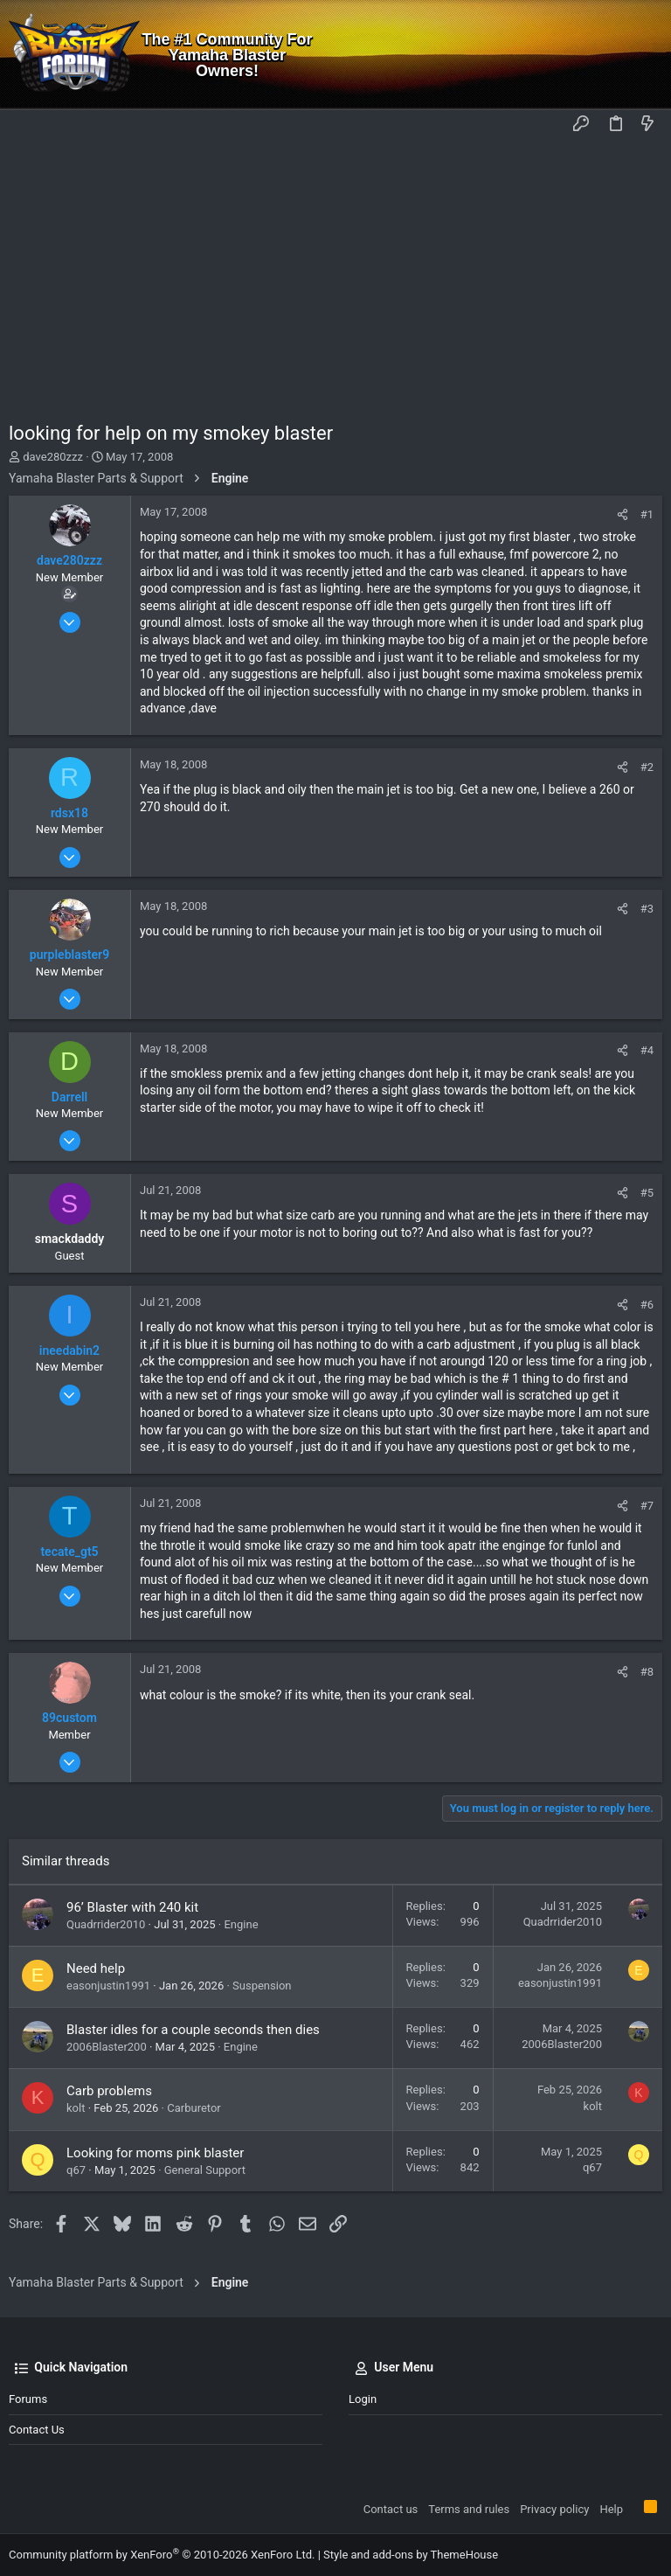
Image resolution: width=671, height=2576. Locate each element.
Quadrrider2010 (105, 1924)
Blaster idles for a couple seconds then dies (193, 2030)
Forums (28, 2399)
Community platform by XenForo (162, 2554)
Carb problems (109, 2091)
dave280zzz (53, 456)
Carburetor (194, 2107)
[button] (26, 125)
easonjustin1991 (108, 1985)
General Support (205, 2170)
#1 (647, 514)
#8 (647, 1671)
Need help (95, 1968)
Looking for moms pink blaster (155, 2153)
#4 (647, 1050)
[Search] (645, 55)
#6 (647, 1304)
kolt (75, 2107)
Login (363, 2399)
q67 (76, 2170)
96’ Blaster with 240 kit (132, 1907)
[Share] (622, 514)
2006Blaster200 (106, 2046)
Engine (241, 1924)
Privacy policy (554, 2509)
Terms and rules (468, 2509)
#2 (647, 767)
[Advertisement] (335, 271)
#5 (647, 1192)
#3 (647, 908)
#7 (647, 1505)
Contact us (37, 2429)
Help (611, 2509)
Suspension (261, 1985)
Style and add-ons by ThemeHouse (410, 2554)
